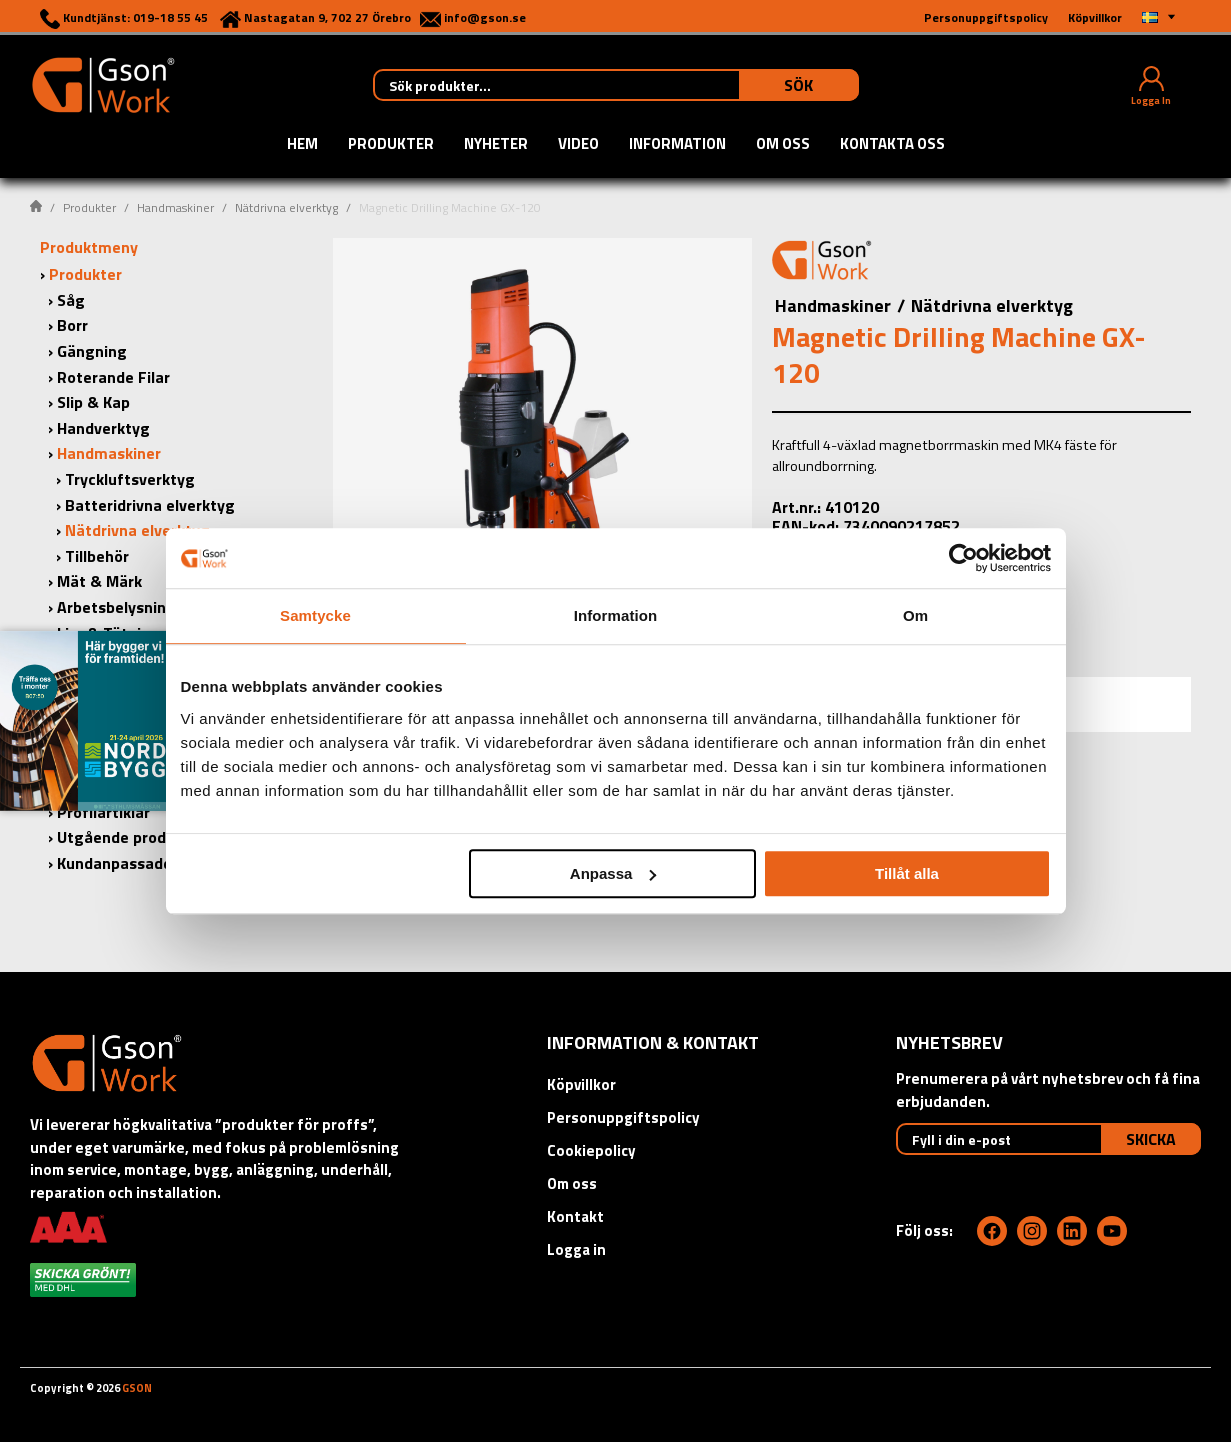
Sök (798, 85)
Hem (302, 145)
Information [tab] (616, 615)
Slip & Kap (93, 402)
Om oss (783, 145)
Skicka (1151, 1139)
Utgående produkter (131, 837)
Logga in (576, 1249)
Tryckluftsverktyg (130, 479)
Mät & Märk (99, 581)
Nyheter (496, 145)
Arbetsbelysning (116, 607)
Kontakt (575, 1216)
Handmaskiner (175, 207)
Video (578, 145)
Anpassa (613, 873)
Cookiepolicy (591, 1150)
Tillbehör (97, 556)
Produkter (391, 145)
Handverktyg (103, 428)
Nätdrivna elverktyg (286, 207)
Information (677, 145)
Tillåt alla (907, 873)
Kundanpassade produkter (152, 863)
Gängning (92, 351)
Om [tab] (915, 615)
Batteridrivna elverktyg (150, 505)
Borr (72, 325)
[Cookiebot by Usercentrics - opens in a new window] (963, 558)
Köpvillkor (581, 1084)
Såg (71, 300)
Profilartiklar (103, 812)
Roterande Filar (113, 377)
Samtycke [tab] (315, 615)
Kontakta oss (892, 145)
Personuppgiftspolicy (623, 1117)
